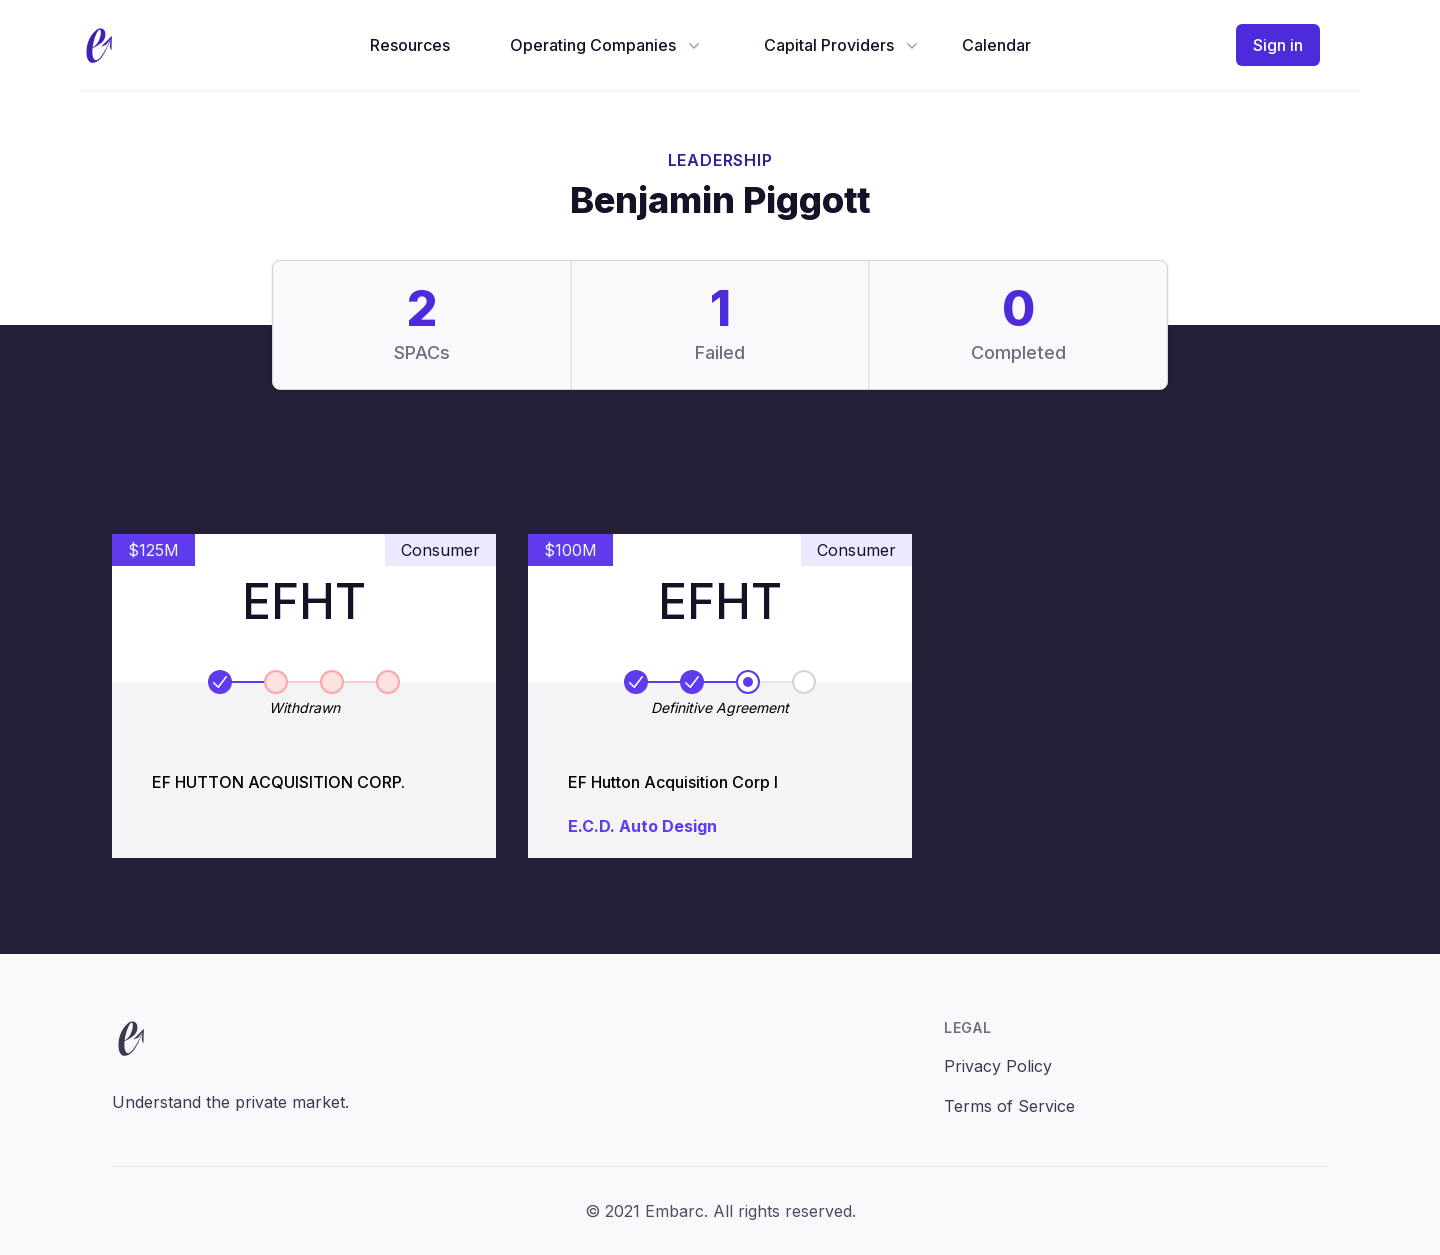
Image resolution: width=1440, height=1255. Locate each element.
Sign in (1278, 45)
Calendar (996, 45)
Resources (410, 45)
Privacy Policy (998, 1066)
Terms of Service (1009, 1106)
